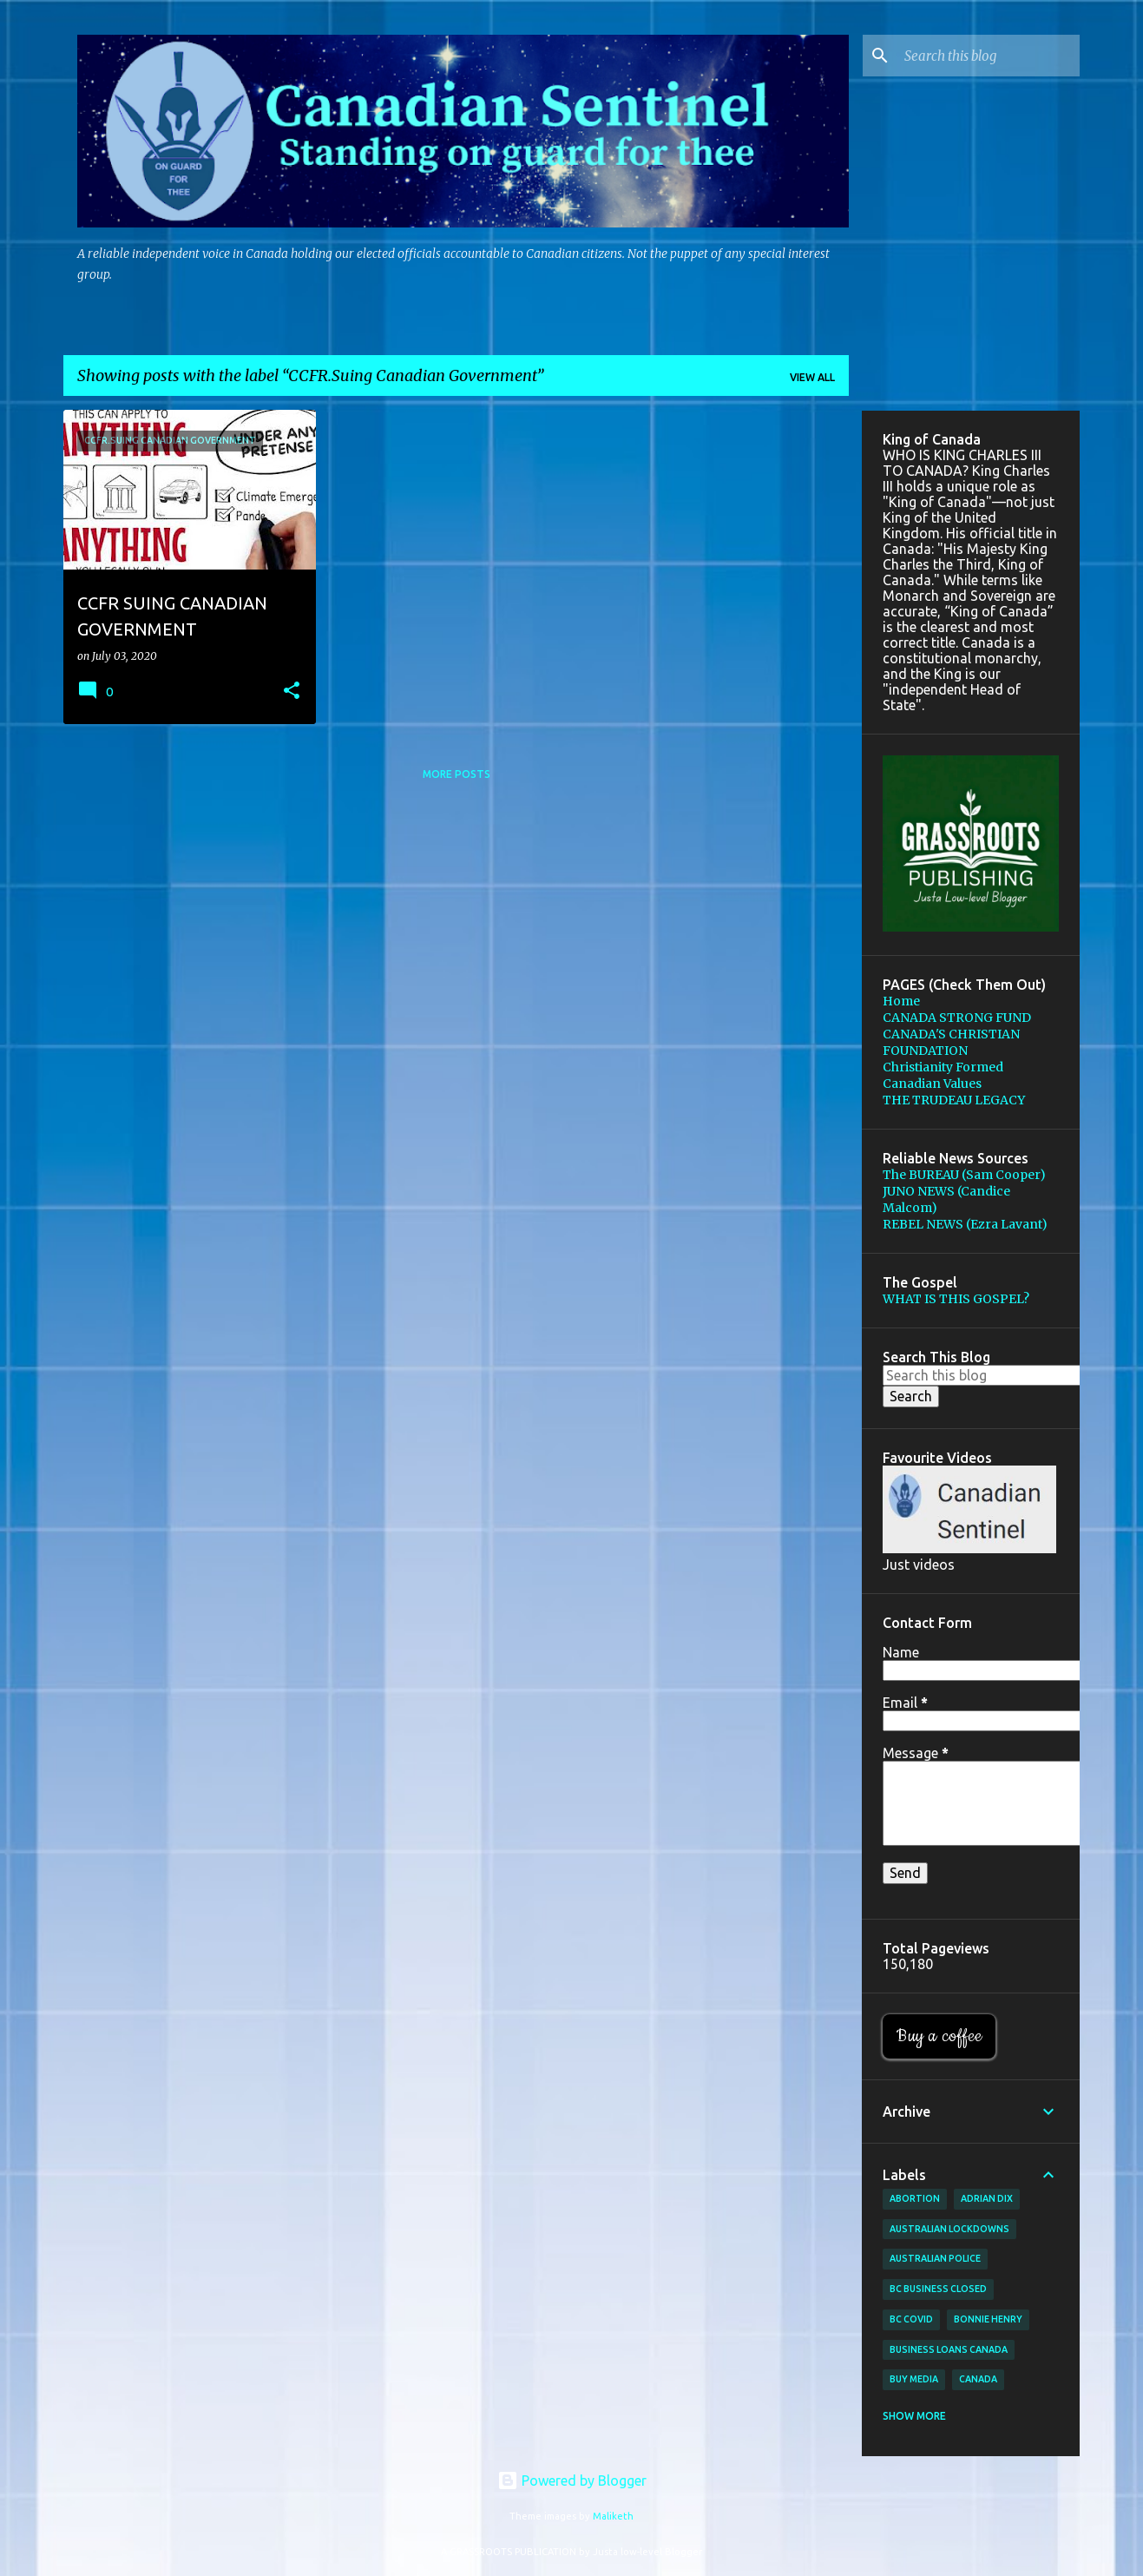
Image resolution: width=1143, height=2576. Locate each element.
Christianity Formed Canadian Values (943, 1075)
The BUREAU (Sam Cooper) (964, 1175)
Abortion (915, 2198)
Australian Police (935, 2258)
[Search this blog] (988, 55)
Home (901, 1001)
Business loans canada (949, 2349)
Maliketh (613, 2516)
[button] (291, 691)
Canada (978, 2379)
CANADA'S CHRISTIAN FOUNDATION (951, 1042)
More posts (456, 774)
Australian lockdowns (949, 2229)
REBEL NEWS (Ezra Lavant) (965, 1224)
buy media (914, 2379)
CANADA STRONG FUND (957, 1017)
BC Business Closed (938, 2288)
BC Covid (911, 2319)
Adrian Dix (987, 2198)
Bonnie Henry (988, 2319)
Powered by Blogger (572, 2480)
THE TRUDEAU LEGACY (954, 1100)
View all (812, 377)
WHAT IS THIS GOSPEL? (956, 1299)
